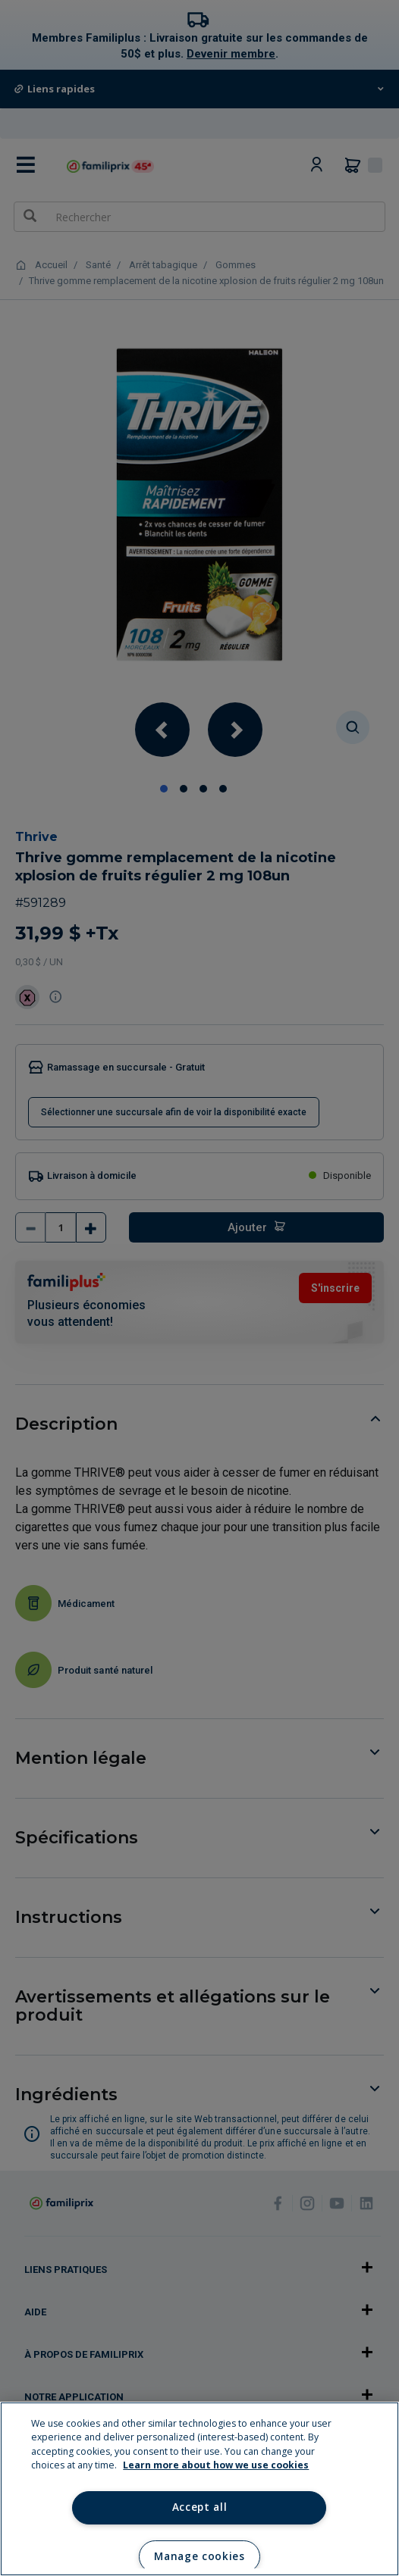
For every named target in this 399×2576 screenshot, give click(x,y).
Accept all (200, 2507)
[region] (199, 2489)
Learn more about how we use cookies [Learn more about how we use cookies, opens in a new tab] (216, 2465)
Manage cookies (199, 2556)
